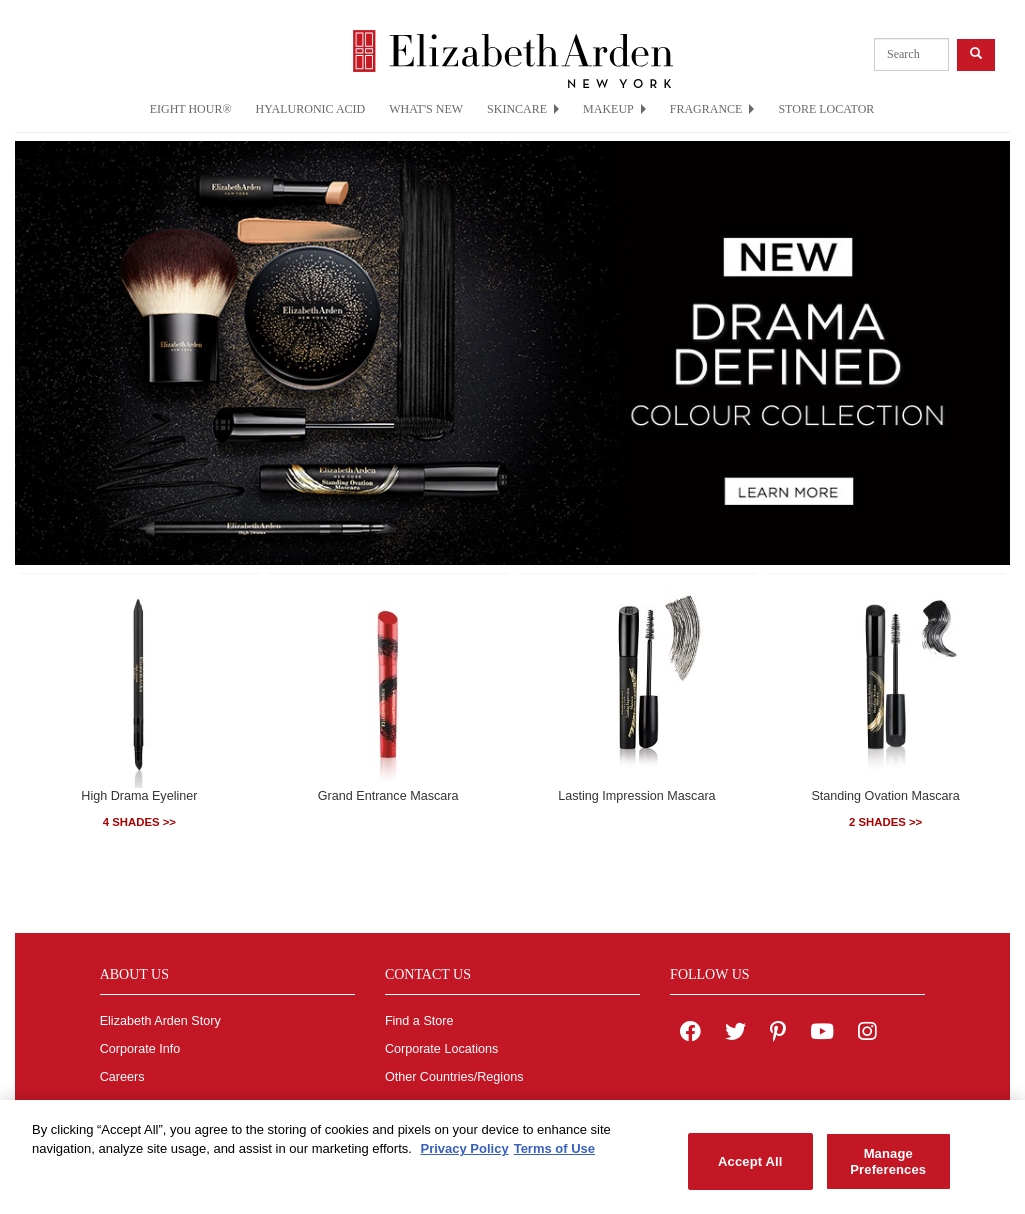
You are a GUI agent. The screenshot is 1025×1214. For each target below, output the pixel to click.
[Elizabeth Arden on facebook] (690, 1034)
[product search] (911, 54)
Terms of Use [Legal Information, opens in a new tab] (554, 1155)
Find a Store (419, 1021)
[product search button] (976, 54)
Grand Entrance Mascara (388, 796)
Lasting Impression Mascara (637, 796)
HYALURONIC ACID (311, 109)
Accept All (750, 1167)
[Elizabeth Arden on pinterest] (778, 1034)
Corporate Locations (441, 1049)
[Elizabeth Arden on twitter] (735, 1034)
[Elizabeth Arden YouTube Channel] (822, 1034)
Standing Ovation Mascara (885, 796)
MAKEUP (614, 109)
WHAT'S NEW (426, 109)
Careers (122, 1077)
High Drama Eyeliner (139, 796)
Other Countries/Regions (454, 1077)
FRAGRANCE (712, 109)
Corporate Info (140, 1049)
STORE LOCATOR (826, 109)
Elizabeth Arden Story (160, 1021)
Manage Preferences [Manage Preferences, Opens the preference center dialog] (888, 1168)
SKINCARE (523, 109)
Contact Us (416, 1105)
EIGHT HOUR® (191, 109)
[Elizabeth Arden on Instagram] (867, 1034)
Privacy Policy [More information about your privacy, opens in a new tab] (464, 1155)
